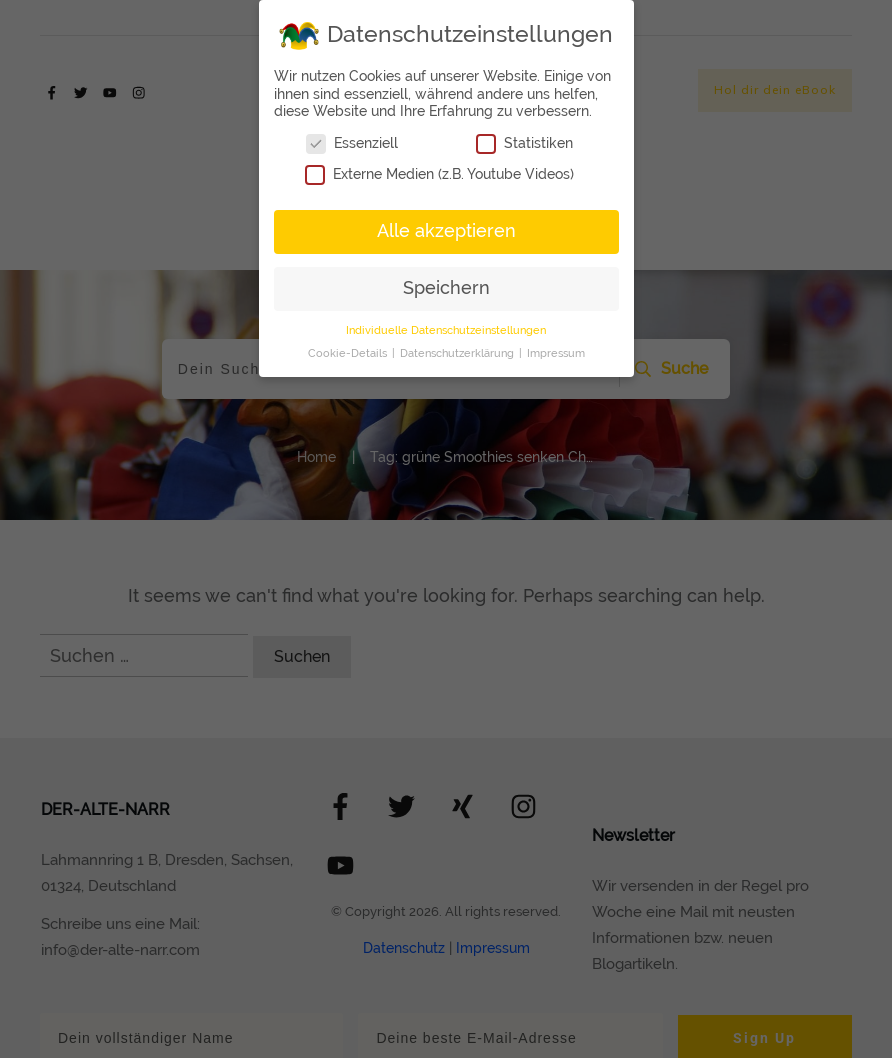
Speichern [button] (446, 288)
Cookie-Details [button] (349, 353)
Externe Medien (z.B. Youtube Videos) (439, 174)
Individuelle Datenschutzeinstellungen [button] (446, 330)
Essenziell (352, 143)
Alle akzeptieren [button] (446, 231)
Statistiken (524, 143)
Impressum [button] (556, 353)
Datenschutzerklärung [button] (458, 353)
